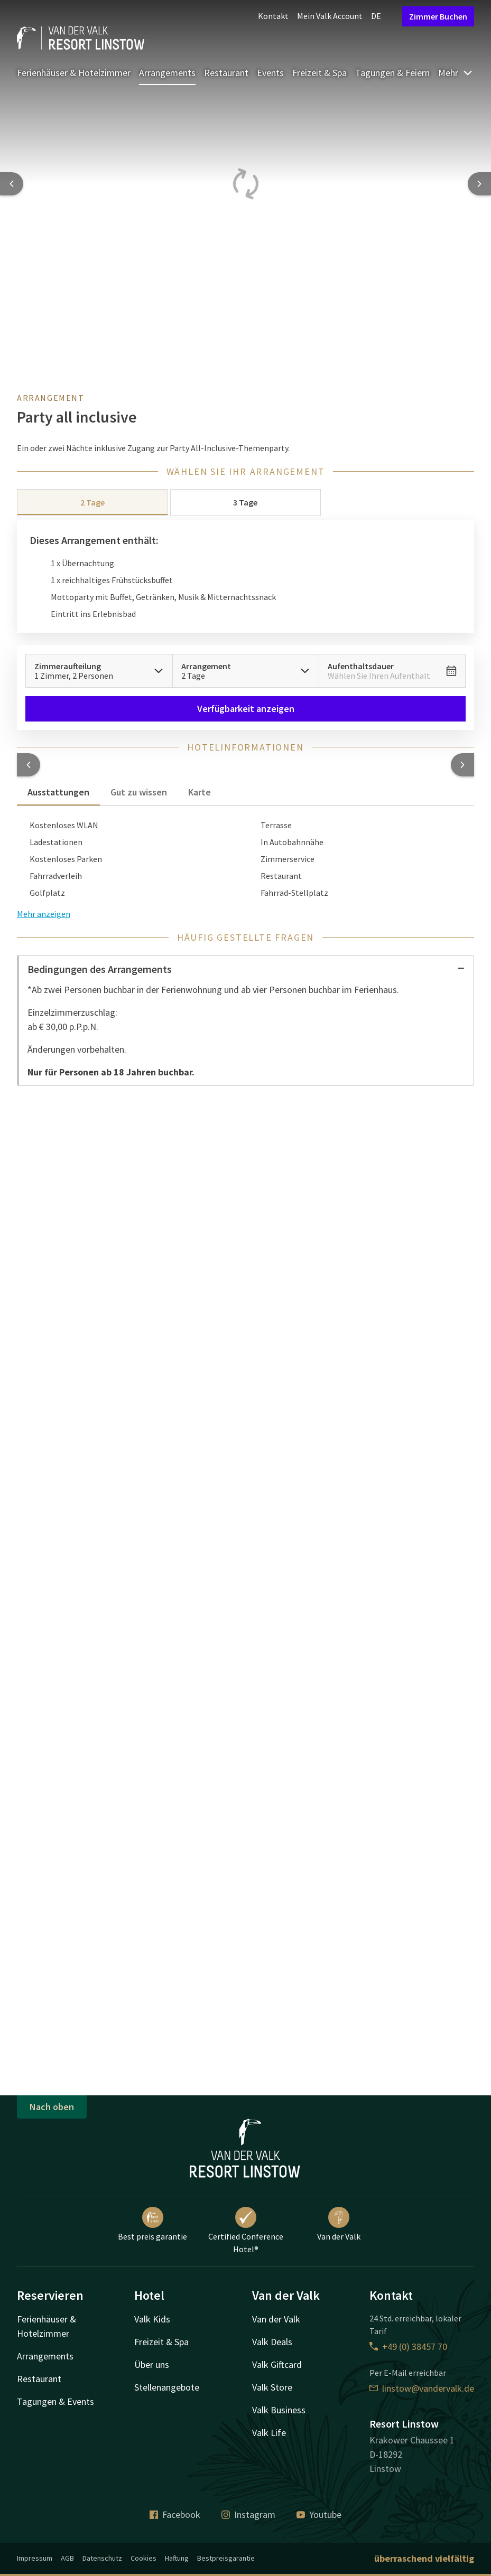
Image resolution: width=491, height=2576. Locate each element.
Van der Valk (338, 2224)
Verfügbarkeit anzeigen (245, 708)
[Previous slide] (11, 183)
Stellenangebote (166, 2387)
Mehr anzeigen (43, 913)
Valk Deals (272, 2342)
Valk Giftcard (277, 2364)
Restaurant (226, 73)
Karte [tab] (199, 792)
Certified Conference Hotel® (245, 2230)
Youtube (319, 2514)
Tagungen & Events (55, 2401)
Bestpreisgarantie (226, 2558)
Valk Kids (152, 2319)
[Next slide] (479, 183)
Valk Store (272, 2387)
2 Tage (92, 502)
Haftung (177, 2558)
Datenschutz (102, 2558)
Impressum (34, 2558)
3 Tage (245, 502)
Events (270, 73)
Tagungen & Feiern (392, 73)
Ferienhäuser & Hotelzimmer (74, 73)
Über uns (151, 2364)
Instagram (248, 2514)
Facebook (175, 2514)
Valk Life (269, 2433)
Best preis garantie (152, 2224)
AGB (67, 2558)
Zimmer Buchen (438, 16)
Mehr (455, 73)
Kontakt (273, 16)
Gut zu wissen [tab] (138, 792)
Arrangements (167, 73)
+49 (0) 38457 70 (408, 2346)
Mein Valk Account (330, 16)
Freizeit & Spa (319, 73)
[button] (28, 764)
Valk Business (278, 2410)
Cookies (143, 2558)
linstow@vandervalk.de (421, 2388)
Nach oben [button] (52, 2107)
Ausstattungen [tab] (58, 792)
